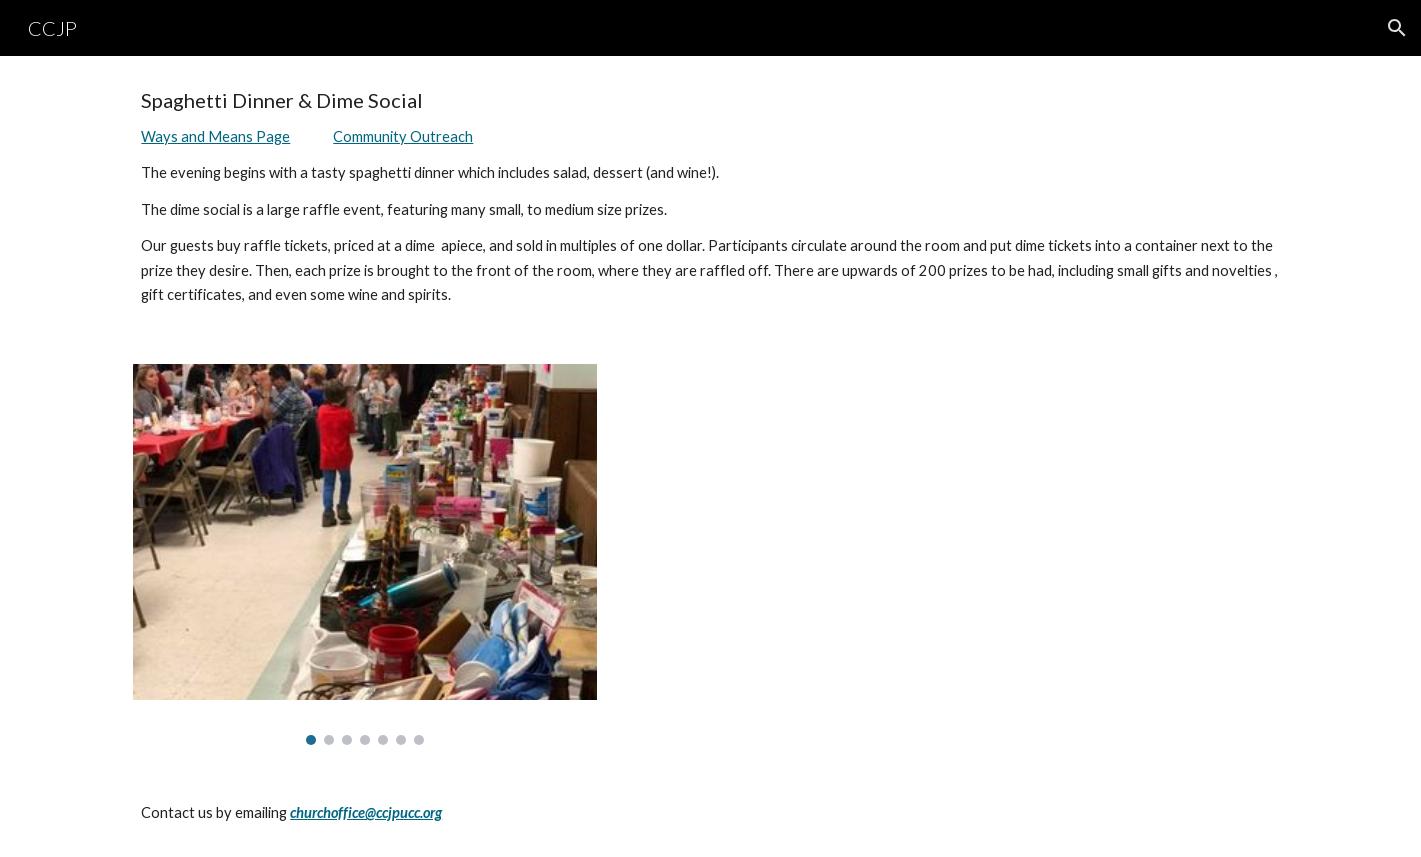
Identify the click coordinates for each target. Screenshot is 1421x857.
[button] (1397, 28)
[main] (710, 198)
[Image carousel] (365, 554)
